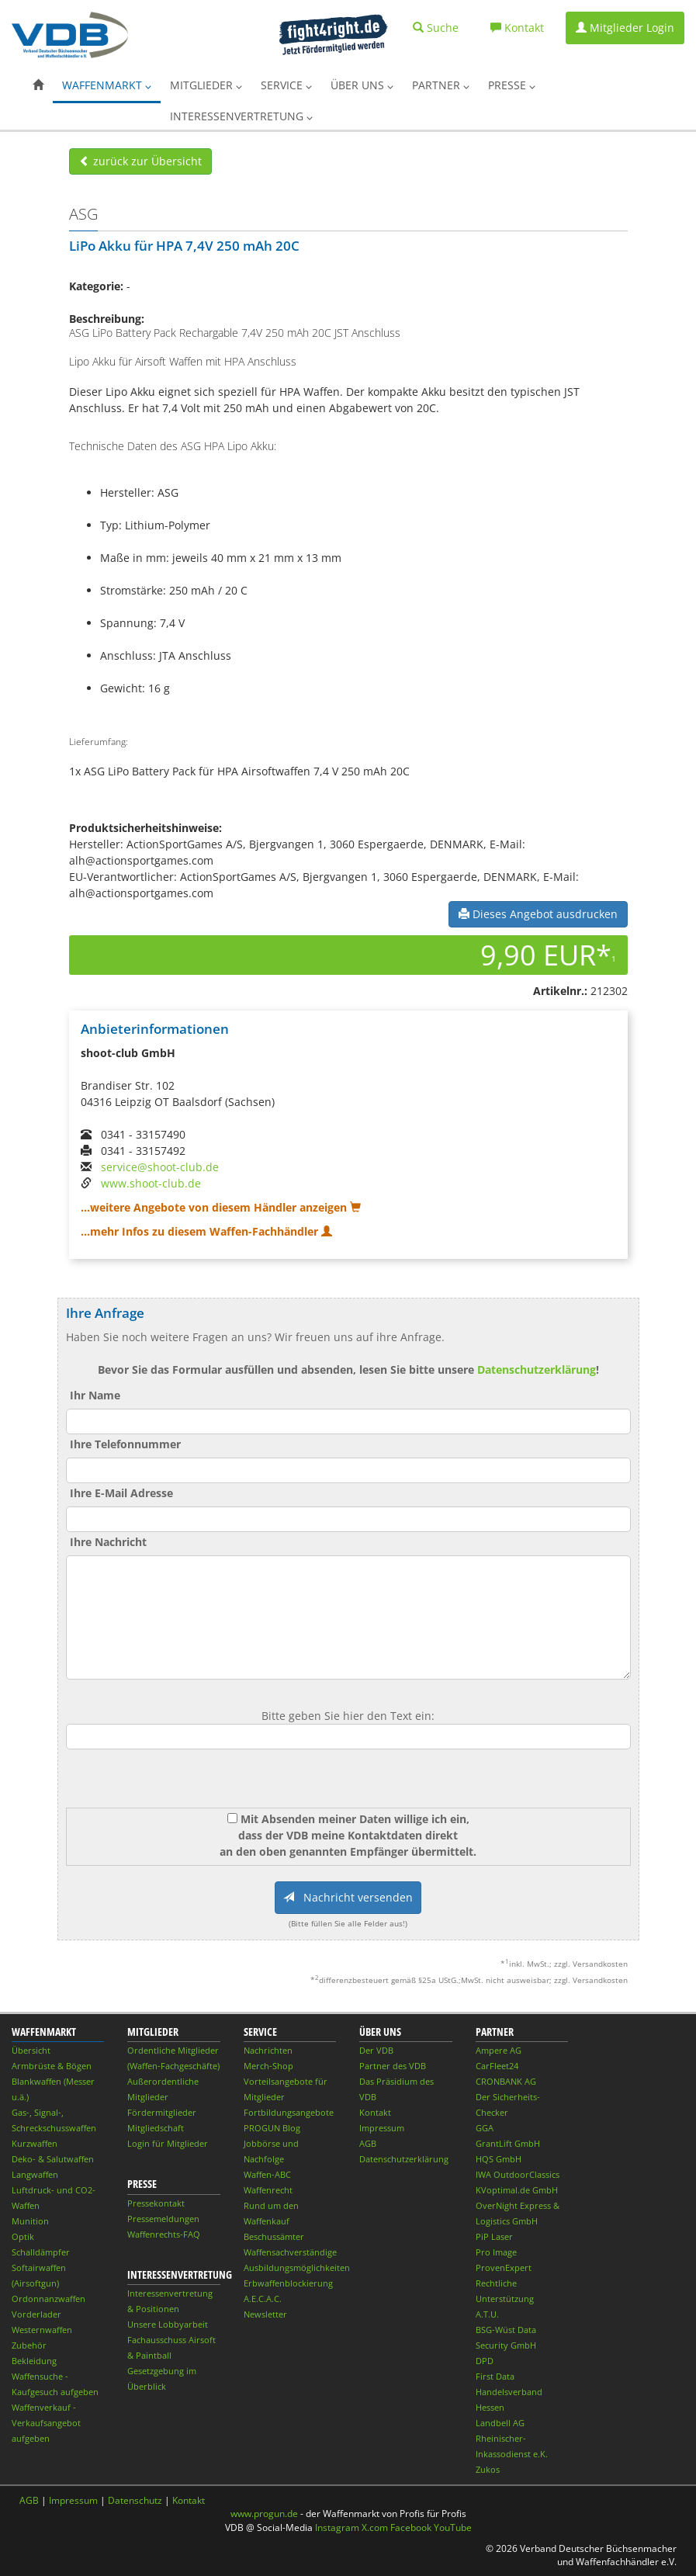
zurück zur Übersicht (140, 161)
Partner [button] (440, 85)
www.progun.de (264, 2513)
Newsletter (265, 2314)
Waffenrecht (268, 2190)
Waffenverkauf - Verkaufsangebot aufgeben (46, 2422)
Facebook (410, 2527)
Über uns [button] (362, 85)
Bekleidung (34, 2360)
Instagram (337, 2527)
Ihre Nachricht (108, 1541)
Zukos (488, 2469)
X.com (375, 2527)
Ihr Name (95, 1395)
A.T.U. (487, 2314)
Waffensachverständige (290, 2252)
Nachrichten (268, 2050)
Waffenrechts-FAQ (163, 2234)
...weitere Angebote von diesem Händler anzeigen (221, 1207)
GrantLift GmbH (508, 2143)
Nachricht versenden (348, 1897)
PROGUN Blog (272, 2128)
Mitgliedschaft (155, 2128)
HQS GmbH (498, 2159)
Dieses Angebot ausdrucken (538, 914)
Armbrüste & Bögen (52, 2066)
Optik (23, 2236)
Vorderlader (36, 2314)
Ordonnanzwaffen (48, 2298)
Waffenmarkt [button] (106, 85)
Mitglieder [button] (206, 85)
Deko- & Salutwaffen (53, 2159)
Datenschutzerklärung (536, 1369)
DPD (484, 2360)
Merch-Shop (268, 2066)
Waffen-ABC (267, 2174)
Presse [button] (511, 85)
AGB (367, 2143)
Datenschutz (135, 2500)
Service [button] (286, 85)
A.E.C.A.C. (263, 2298)
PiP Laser (494, 2236)
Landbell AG (500, 2423)
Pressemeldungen (163, 2218)
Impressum (381, 2128)
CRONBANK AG (506, 2081)
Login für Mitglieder (167, 2143)
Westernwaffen (42, 2329)
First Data (495, 2376)
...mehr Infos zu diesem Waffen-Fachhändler (206, 1231)
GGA (484, 2128)
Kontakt (375, 2112)
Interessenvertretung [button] (241, 116)
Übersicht (31, 2050)
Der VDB (376, 2050)
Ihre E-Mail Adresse (121, 1493)
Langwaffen (35, 2174)
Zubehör (29, 2345)
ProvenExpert (504, 2267)
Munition (30, 2221)
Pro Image (496, 2252)
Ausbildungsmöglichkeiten (297, 2267)
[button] (38, 85)
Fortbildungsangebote (289, 2112)
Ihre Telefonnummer (125, 1444)
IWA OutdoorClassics (517, 2174)
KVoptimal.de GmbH (517, 2190)
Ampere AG (498, 2050)
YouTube (453, 2527)
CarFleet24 (497, 2066)
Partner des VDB (392, 2066)
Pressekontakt (156, 2203)
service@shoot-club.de (160, 1167)
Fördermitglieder (161, 2112)
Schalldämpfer (41, 2252)
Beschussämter (274, 2236)
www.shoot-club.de (151, 1183)
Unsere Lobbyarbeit (167, 2324)
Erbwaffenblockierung (288, 2283)
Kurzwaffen (34, 2143)
